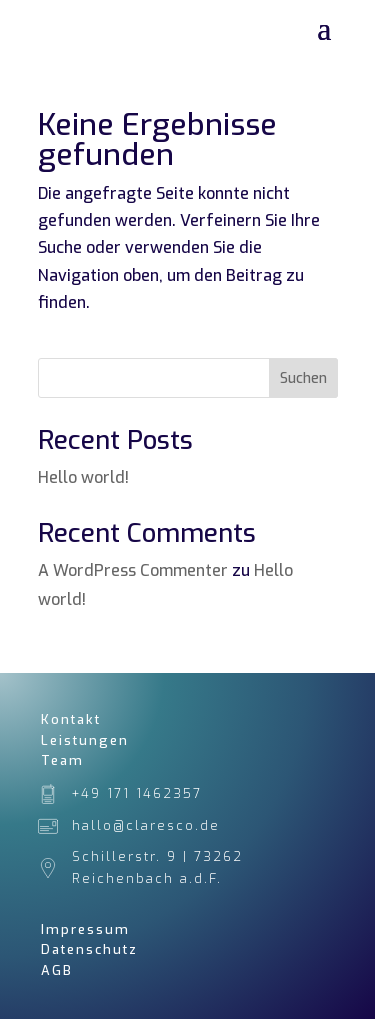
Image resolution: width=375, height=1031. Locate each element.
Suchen (303, 378)
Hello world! (83, 477)
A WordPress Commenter (133, 570)
